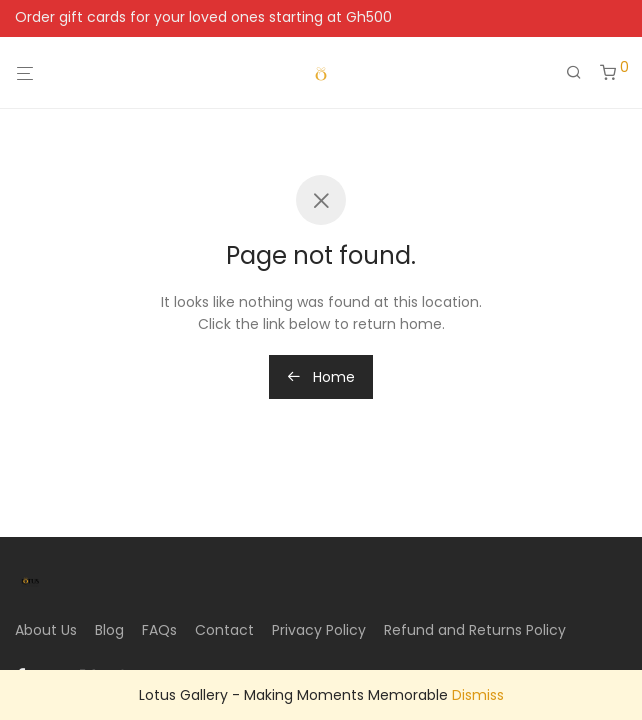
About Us (46, 630)
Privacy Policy (319, 630)
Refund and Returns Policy (475, 630)
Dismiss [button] (478, 695)
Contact (224, 630)
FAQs (159, 630)
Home (321, 377)
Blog (109, 630)
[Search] (581, 73)
